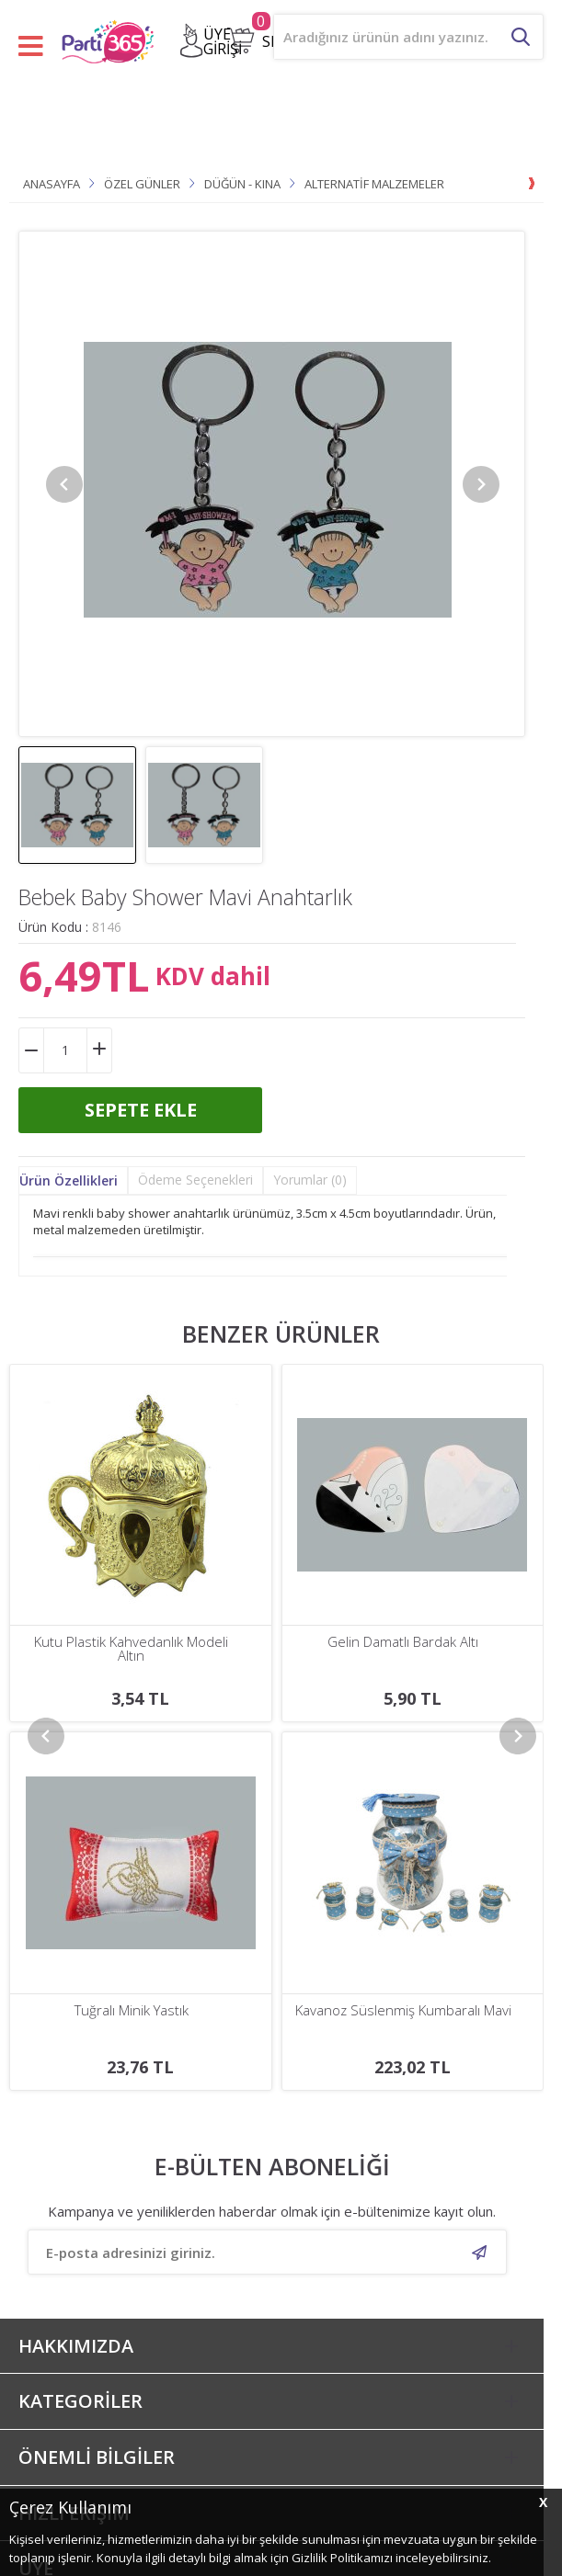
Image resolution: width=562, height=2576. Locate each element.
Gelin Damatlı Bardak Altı (131, 1642)
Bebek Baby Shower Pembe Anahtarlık (402, 1648)
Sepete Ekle (141, 1109)
